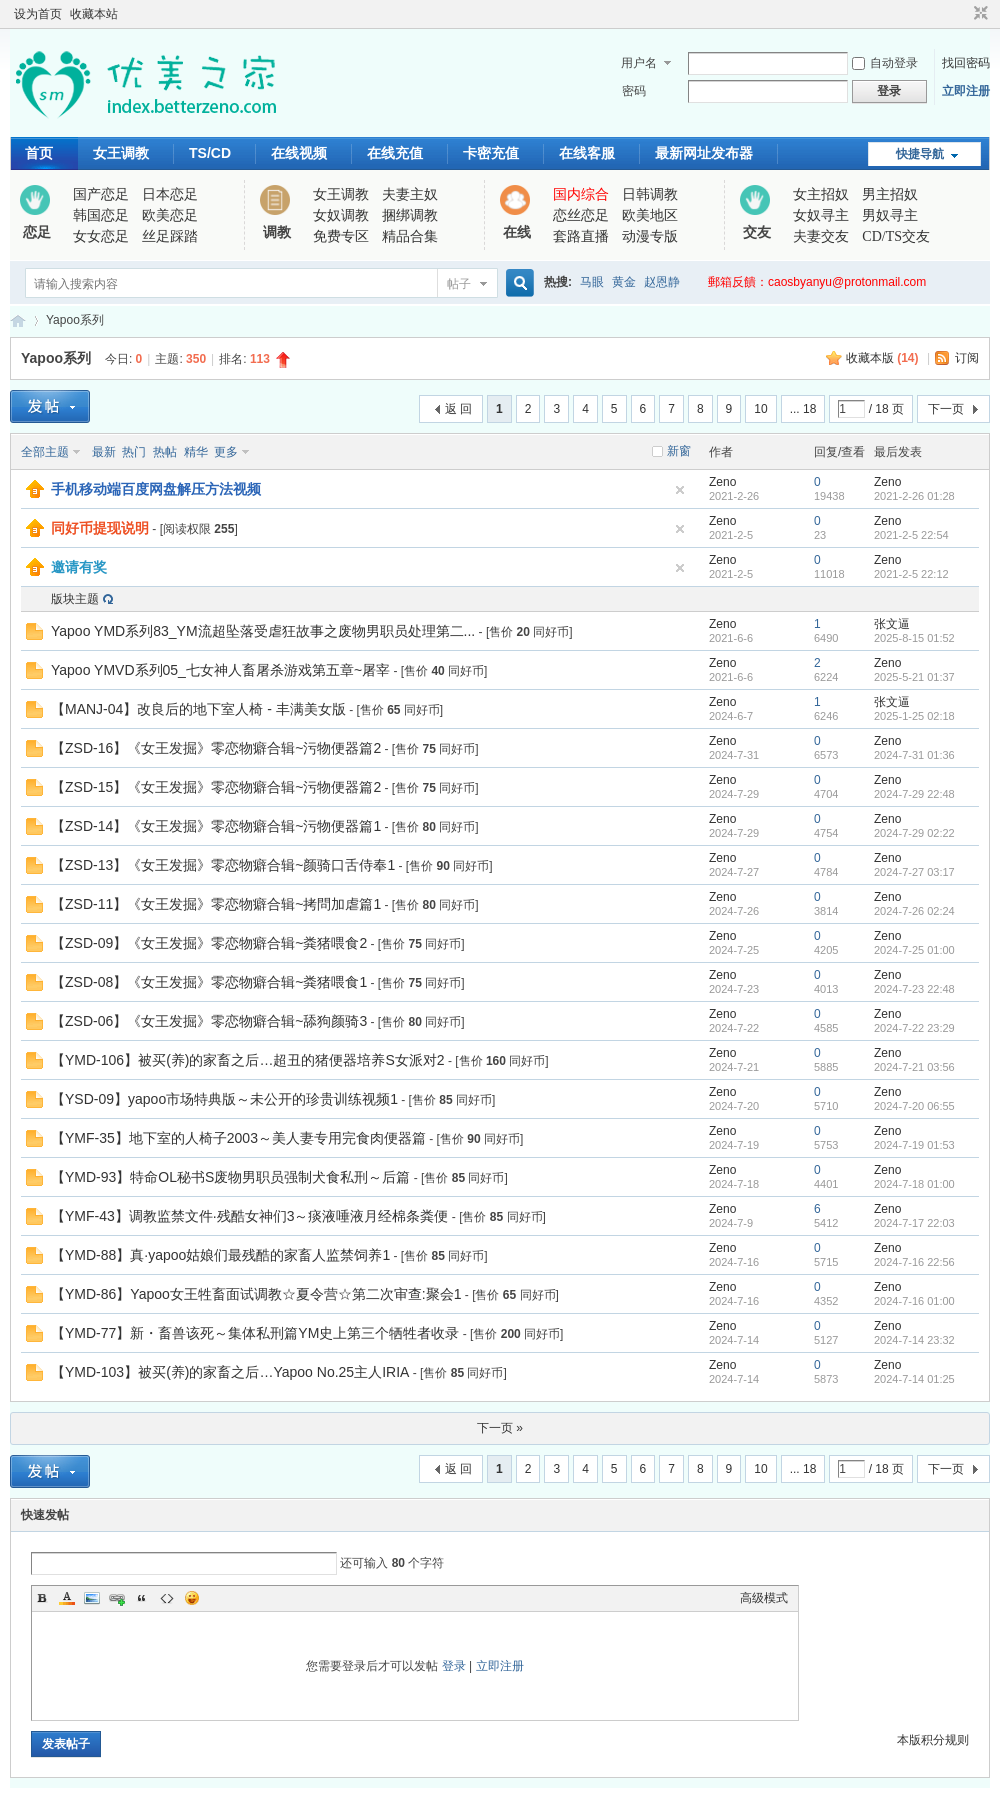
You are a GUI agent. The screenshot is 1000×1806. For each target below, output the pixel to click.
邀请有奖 (79, 567)
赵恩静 (662, 282)
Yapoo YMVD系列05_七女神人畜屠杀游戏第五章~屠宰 (220, 670)
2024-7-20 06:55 (914, 1106)
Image (92, 1598)
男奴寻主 (890, 215)
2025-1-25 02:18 (914, 716)
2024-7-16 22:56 (914, 1262)
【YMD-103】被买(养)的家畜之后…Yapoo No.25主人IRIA (230, 1372)
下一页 (946, 409)
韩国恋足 (101, 215)
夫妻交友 (821, 236)
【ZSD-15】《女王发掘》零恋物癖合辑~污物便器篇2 (216, 787)
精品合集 (410, 236)
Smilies (192, 1598)
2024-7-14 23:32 (914, 1340)
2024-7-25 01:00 (914, 950)
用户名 (639, 63)
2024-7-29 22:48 (914, 794)
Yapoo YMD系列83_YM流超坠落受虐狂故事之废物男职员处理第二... (263, 631)
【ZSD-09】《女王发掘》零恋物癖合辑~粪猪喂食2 (209, 943)
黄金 (624, 282)
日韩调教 (650, 194)
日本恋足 (170, 194)
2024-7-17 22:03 (914, 1223)
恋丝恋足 (581, 215)
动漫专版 (650, 236)
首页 (39, 153)
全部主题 (45, 452)
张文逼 (892, 624)
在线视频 (299, 153)
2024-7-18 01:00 (914, 1184)
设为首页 (38, 14)
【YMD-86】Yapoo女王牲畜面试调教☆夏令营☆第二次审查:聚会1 (256, 1294)
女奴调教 (341, 215)
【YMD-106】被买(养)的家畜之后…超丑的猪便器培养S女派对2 (248, 1060)
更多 (226, 452)
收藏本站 (94, 14)
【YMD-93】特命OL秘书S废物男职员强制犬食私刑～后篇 (230, 1177)
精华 (196, 452)
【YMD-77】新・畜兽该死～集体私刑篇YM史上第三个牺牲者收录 (255, 1333)
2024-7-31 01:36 (914, 755)
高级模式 (764, 1598)
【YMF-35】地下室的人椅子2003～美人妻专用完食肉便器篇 (238, 1138)
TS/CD (210, 153)
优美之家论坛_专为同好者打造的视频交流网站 (18, 320)
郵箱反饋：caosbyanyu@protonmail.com (817, 282)
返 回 (458, 409)
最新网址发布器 (704, 153)
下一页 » (500, 1428)
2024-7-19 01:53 (914, 1145)
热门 (134, 452)
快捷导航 (920, 154)
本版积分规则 (933, 1740)
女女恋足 (101, 236)
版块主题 (75, 599)
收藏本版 (882, 358)
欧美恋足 (170, 215)
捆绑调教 (410, 215)
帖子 (459, 284)
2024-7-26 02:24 (914, 911)
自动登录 (885, 63)
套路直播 (581, 236)
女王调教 (121, 153)
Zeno (722, 482)
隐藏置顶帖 (680, 490)
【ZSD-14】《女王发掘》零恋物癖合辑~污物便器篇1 (216, 826)
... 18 (803, 409)
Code (167, 1598)
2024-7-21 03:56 (914, 1067)
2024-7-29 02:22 (914, 833)
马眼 (592, 282)
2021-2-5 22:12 (911, 574)
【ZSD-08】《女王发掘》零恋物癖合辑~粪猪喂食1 (209, 982)
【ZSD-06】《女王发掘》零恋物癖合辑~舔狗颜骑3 (209, 1021)
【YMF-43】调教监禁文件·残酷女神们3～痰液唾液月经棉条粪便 (249, 1216)
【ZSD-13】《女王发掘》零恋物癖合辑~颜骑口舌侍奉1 (223, 865)
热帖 (165, 452)
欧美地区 (650, 215)
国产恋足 (101, 194)
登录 (454, 1666)
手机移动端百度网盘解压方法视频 (156, 489)
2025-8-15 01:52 (914, 638)
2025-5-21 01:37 (914, 677)
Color (67, 1598)
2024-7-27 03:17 (914, 872)
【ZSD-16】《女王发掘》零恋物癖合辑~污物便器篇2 (216, 748)
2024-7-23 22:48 (914, 989)
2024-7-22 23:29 (914, 1028)
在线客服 (587, 153)
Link (117, 1598)
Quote (142, 1598)
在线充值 (395, 153)
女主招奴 (821, 194)
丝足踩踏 (170, 236)
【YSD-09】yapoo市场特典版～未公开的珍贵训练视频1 (224, 1099)
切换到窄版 (978, 14)
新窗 (679, 451)
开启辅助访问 (962, 14)
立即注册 (966, 91)
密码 (634, 91)
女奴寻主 (821, 215)
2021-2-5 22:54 (911, 535)
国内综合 (581, 194)
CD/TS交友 (896, 236)
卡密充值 (491, 153)
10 (760, 409)
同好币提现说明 (100, 528)
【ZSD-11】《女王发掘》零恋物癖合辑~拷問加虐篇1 (216, 904)
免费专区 (341, 236)
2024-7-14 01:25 (914, 1379)
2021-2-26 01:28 (914, 496)
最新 (104, 452)
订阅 (967, 358)
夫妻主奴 (410, 194)
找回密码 (966, 63)
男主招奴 (890, 194)
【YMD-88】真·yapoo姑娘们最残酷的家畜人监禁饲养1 (220, 1255)
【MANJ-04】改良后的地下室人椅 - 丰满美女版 (198, 709)
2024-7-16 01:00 (914, 1301)
